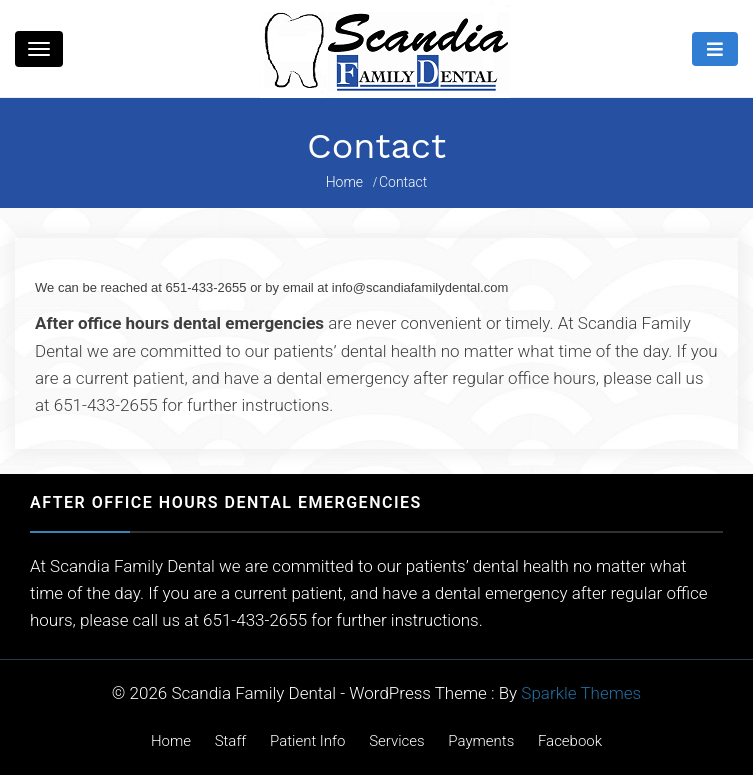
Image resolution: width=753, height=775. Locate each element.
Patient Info (307, 741)
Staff (231, 741)
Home (171, 741)
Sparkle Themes (581, 693)
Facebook (570, 741)
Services (397, 741)
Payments (481, 741)
